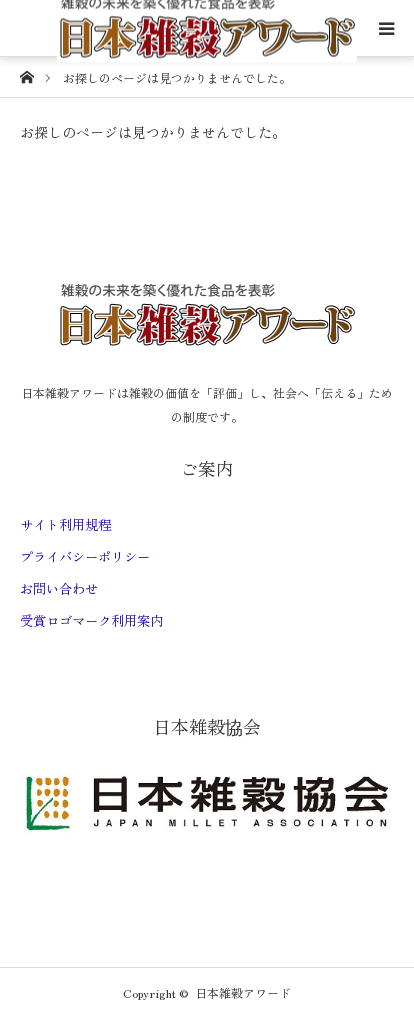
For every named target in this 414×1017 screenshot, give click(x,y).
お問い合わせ (59, 588)
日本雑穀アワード (243, 992)
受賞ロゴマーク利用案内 (91, 620)
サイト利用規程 (65, 524)
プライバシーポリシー (85, 556)
